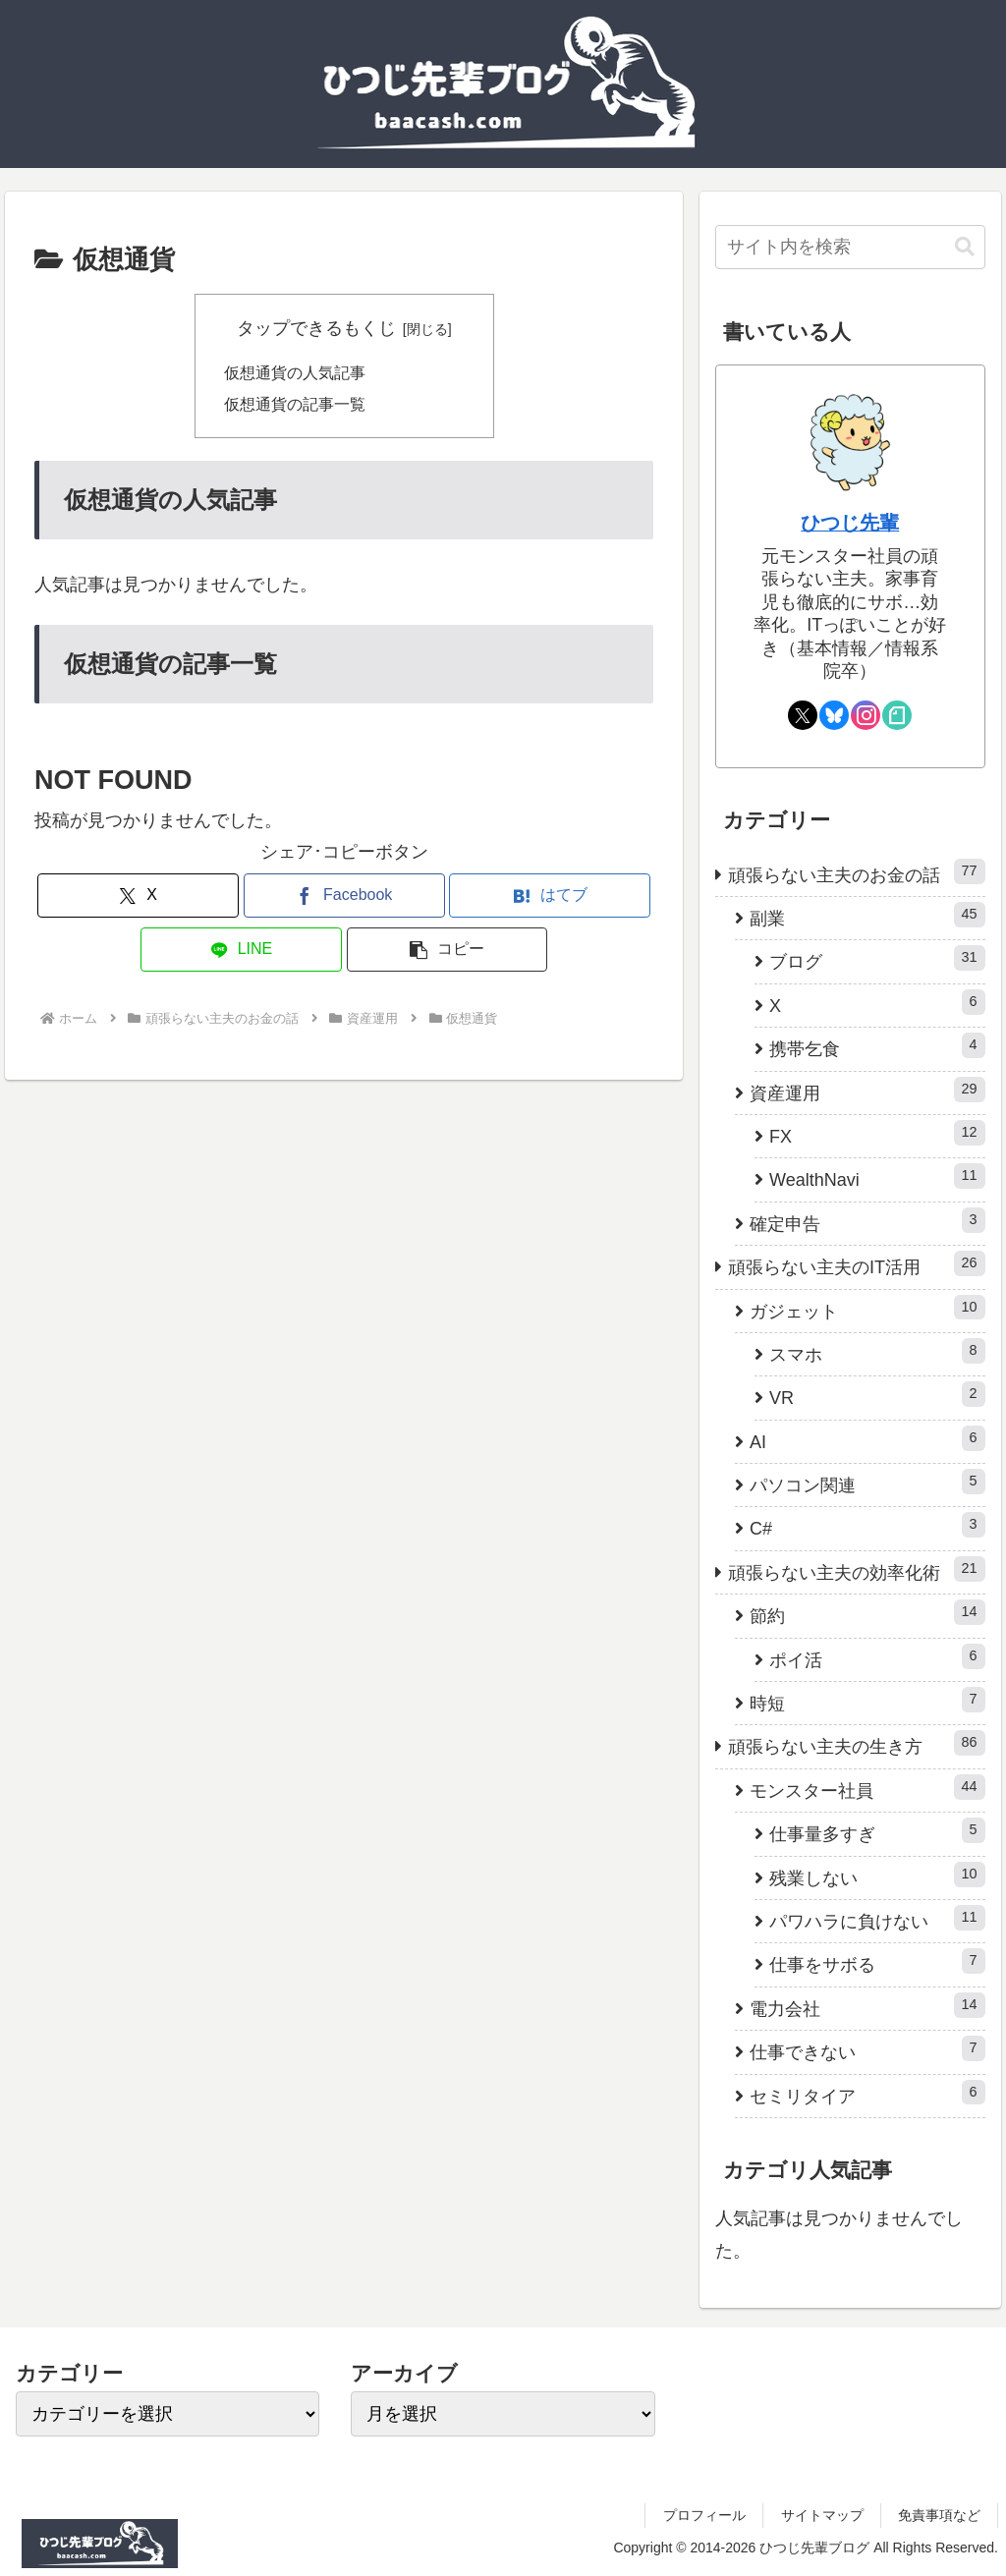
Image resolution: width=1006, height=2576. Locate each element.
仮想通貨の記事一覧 (294, 404)
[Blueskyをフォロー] (834, 715)
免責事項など (939, 2515)
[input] (849, 247)
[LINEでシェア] (241, 950)
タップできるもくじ (316, 328)
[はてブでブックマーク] (549, 896)
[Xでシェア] (138, 896)
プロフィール (704, 2515)
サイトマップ (822, 2515)
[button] (447, 950)
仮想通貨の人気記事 (294, 372)
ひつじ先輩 (850, 522)
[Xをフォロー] (802, 715)
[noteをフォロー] (897, 715)
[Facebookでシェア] (344, 896)
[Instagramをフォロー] (865, 715)
